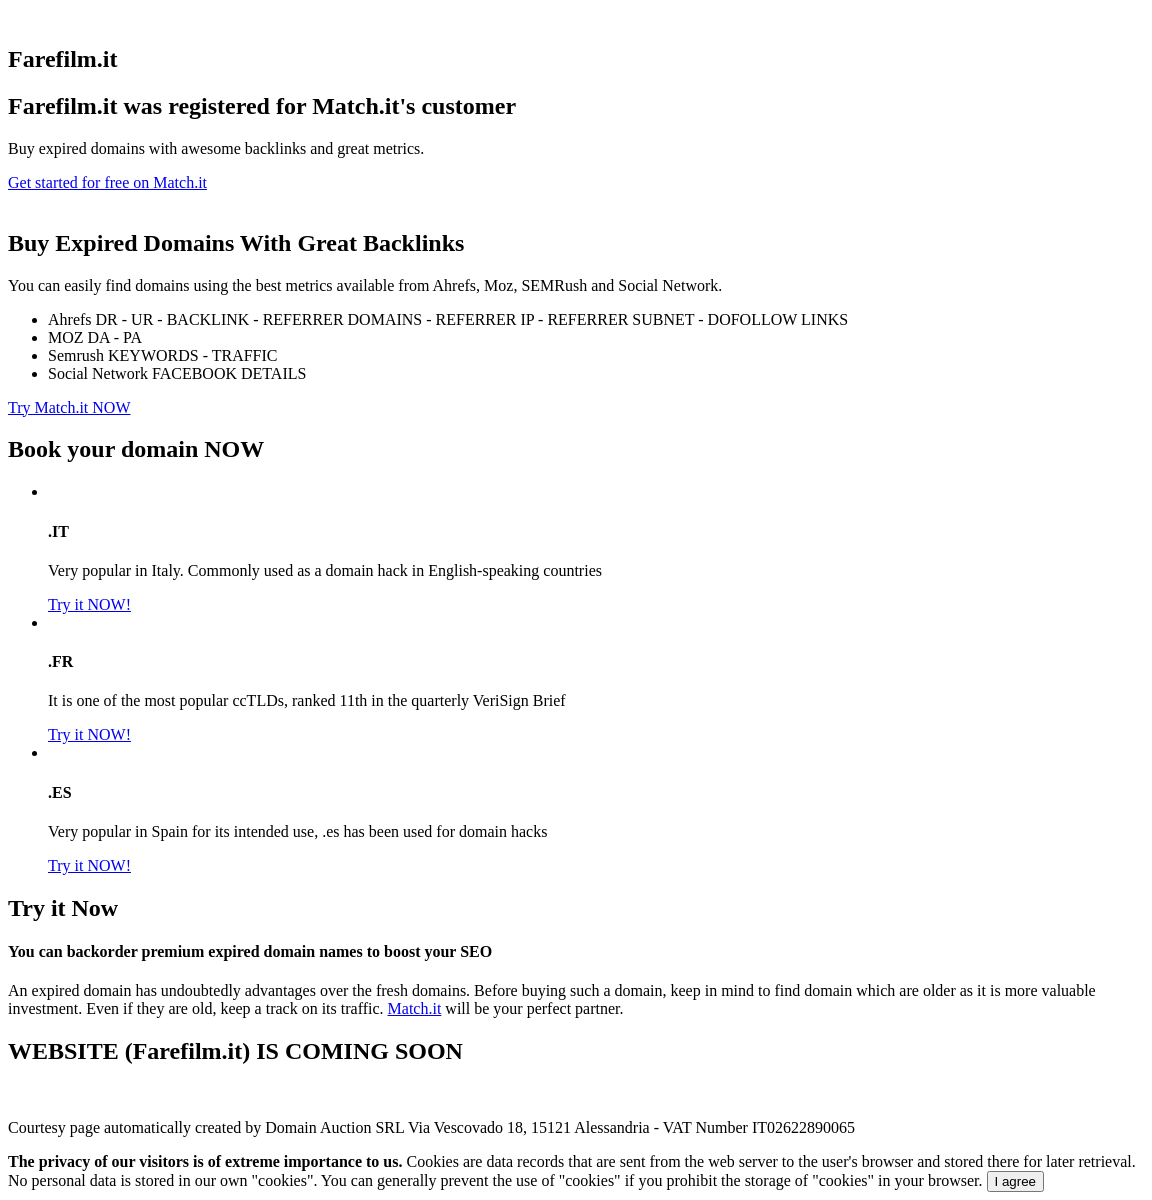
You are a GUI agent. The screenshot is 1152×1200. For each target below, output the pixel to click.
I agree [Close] (1016, 1181)
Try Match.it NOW (69, 407)
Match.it (415, 1008)
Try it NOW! (89, 604)
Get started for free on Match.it (107, 182)
